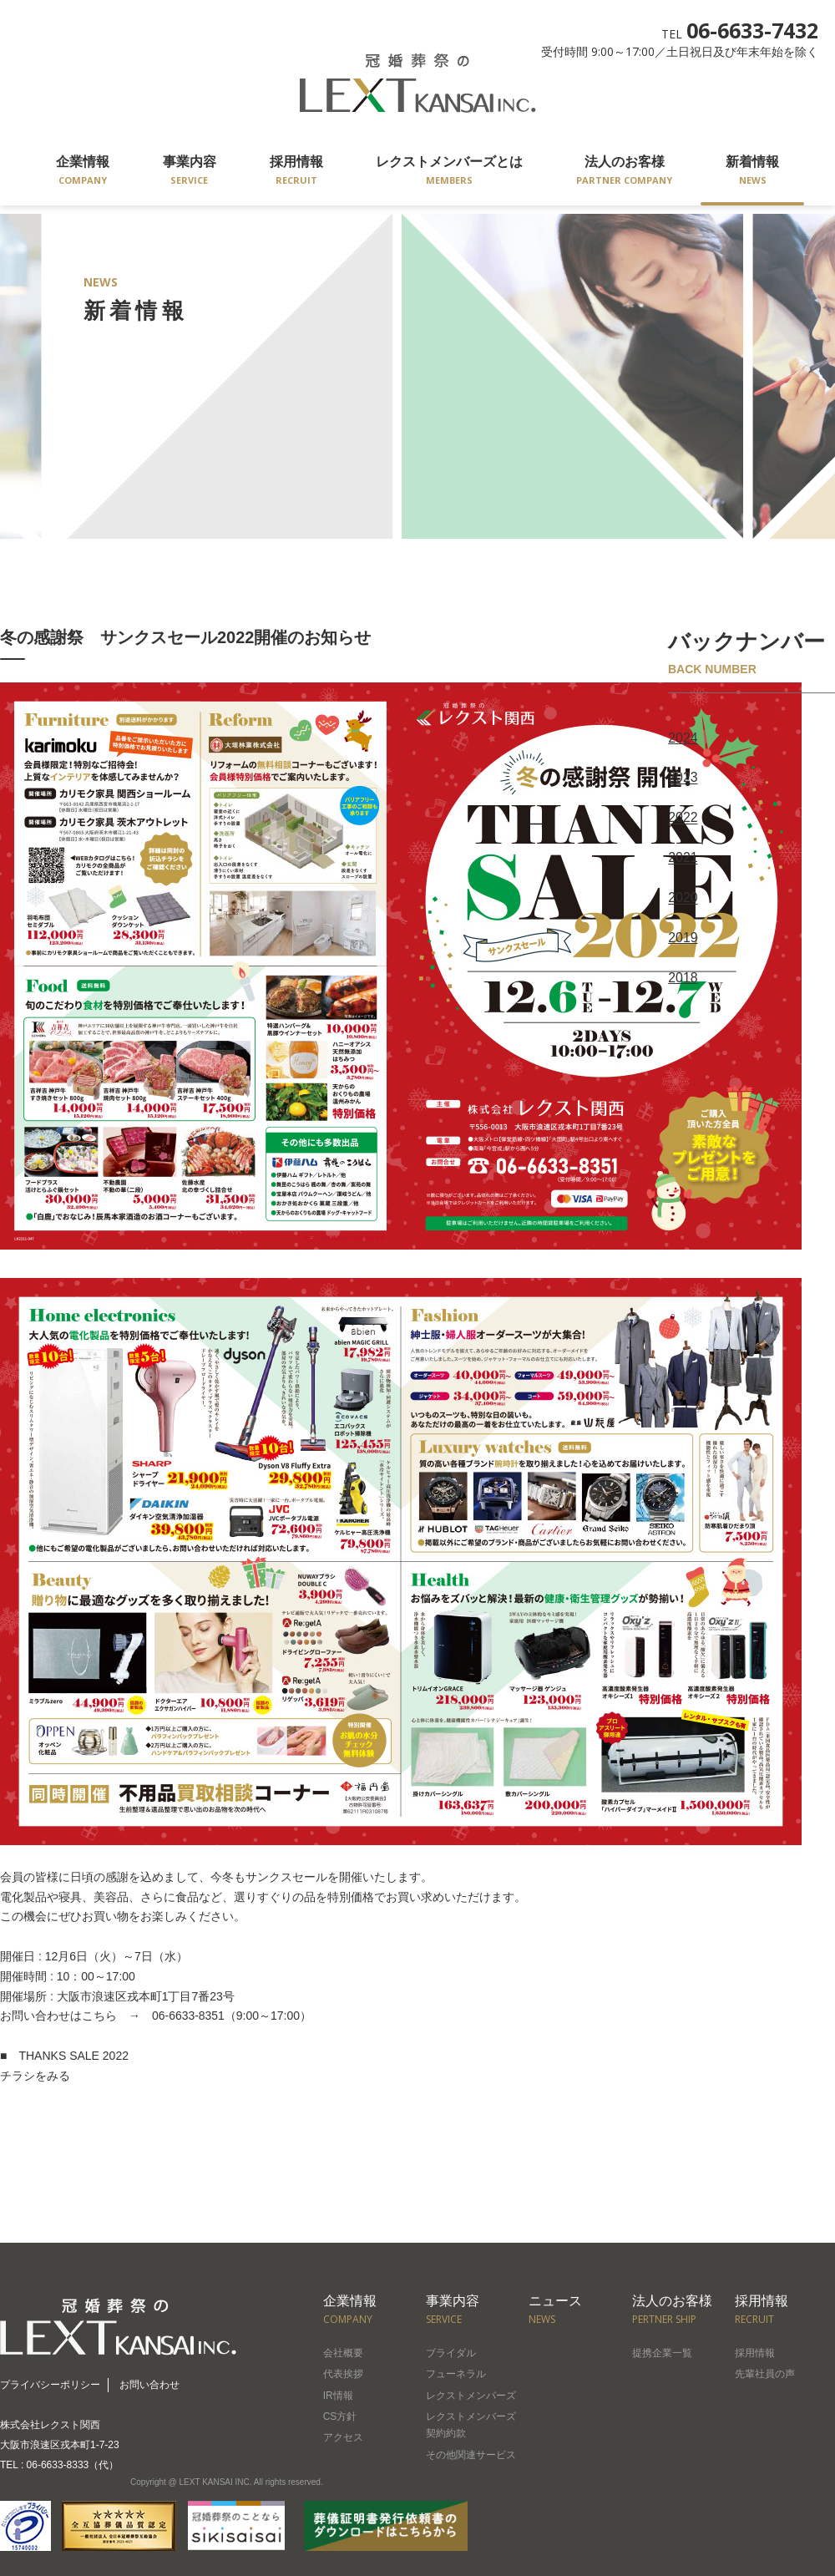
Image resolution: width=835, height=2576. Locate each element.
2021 (683, 856)
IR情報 (338, 2395)
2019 (683, 935)
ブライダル (451, 2353)
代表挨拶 (343, 2374)
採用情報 (296, 172)
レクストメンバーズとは (449, 172)
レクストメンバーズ (471, 2395)
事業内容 (189, 172)
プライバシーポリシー (50, 2385)
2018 (683, 974)
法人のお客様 (624, 172)
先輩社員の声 (765, 2374)
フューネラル (456, 2374)
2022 (683, 816)
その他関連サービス (471, 2455)
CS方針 (340, 2416)
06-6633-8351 (182, 2015)
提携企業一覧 (662, 2353)
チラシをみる (35, 2075)
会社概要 (343, 2353)
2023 (683, 777)
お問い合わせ (149, 2385)
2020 (683, 896)
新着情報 (752, 172)
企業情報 (82, 172)
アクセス (343, 2437)
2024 (683, 738)
